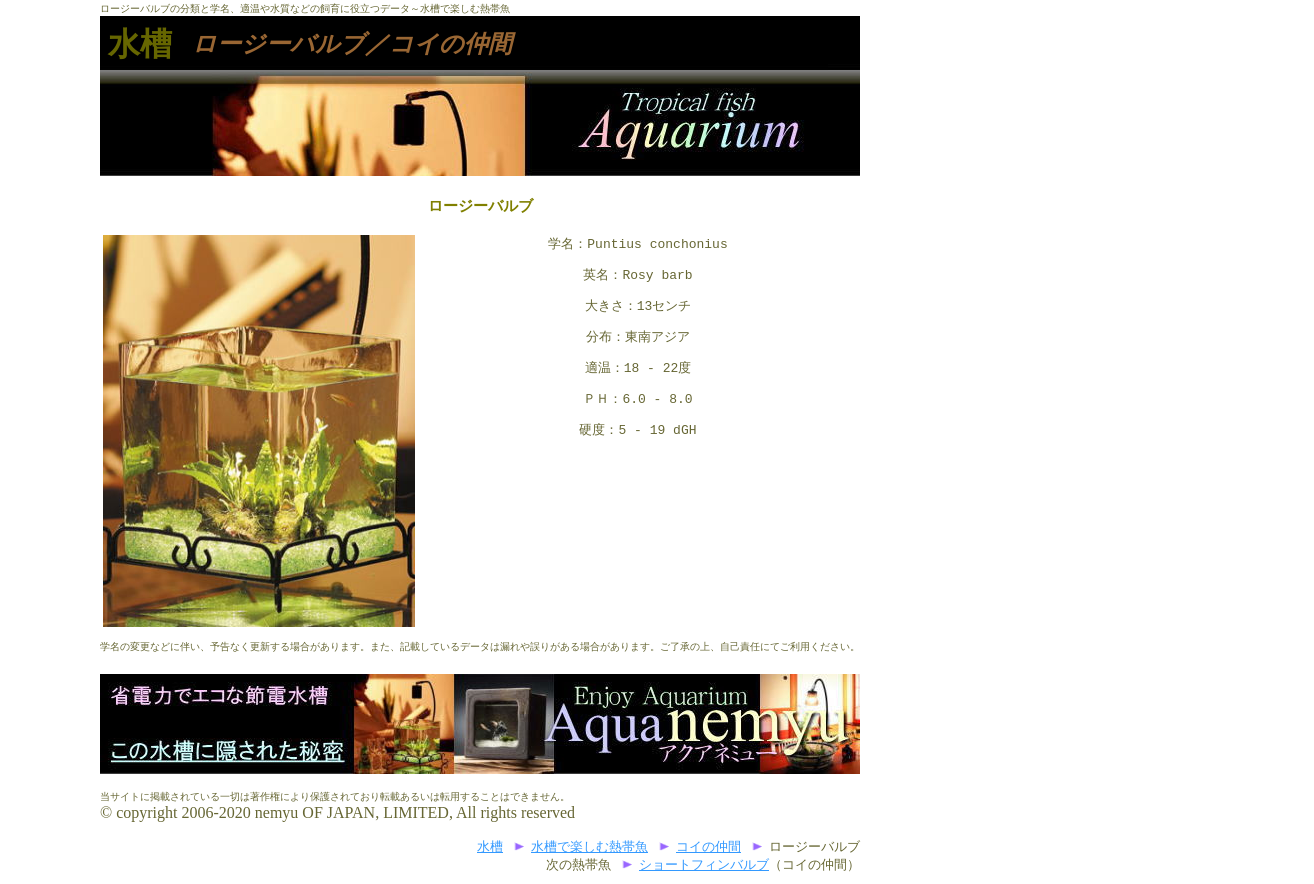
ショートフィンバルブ (704, 866)
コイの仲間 (708, 848)
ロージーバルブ (278, 44)
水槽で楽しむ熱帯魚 (589, 848)
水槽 (140, 44)
